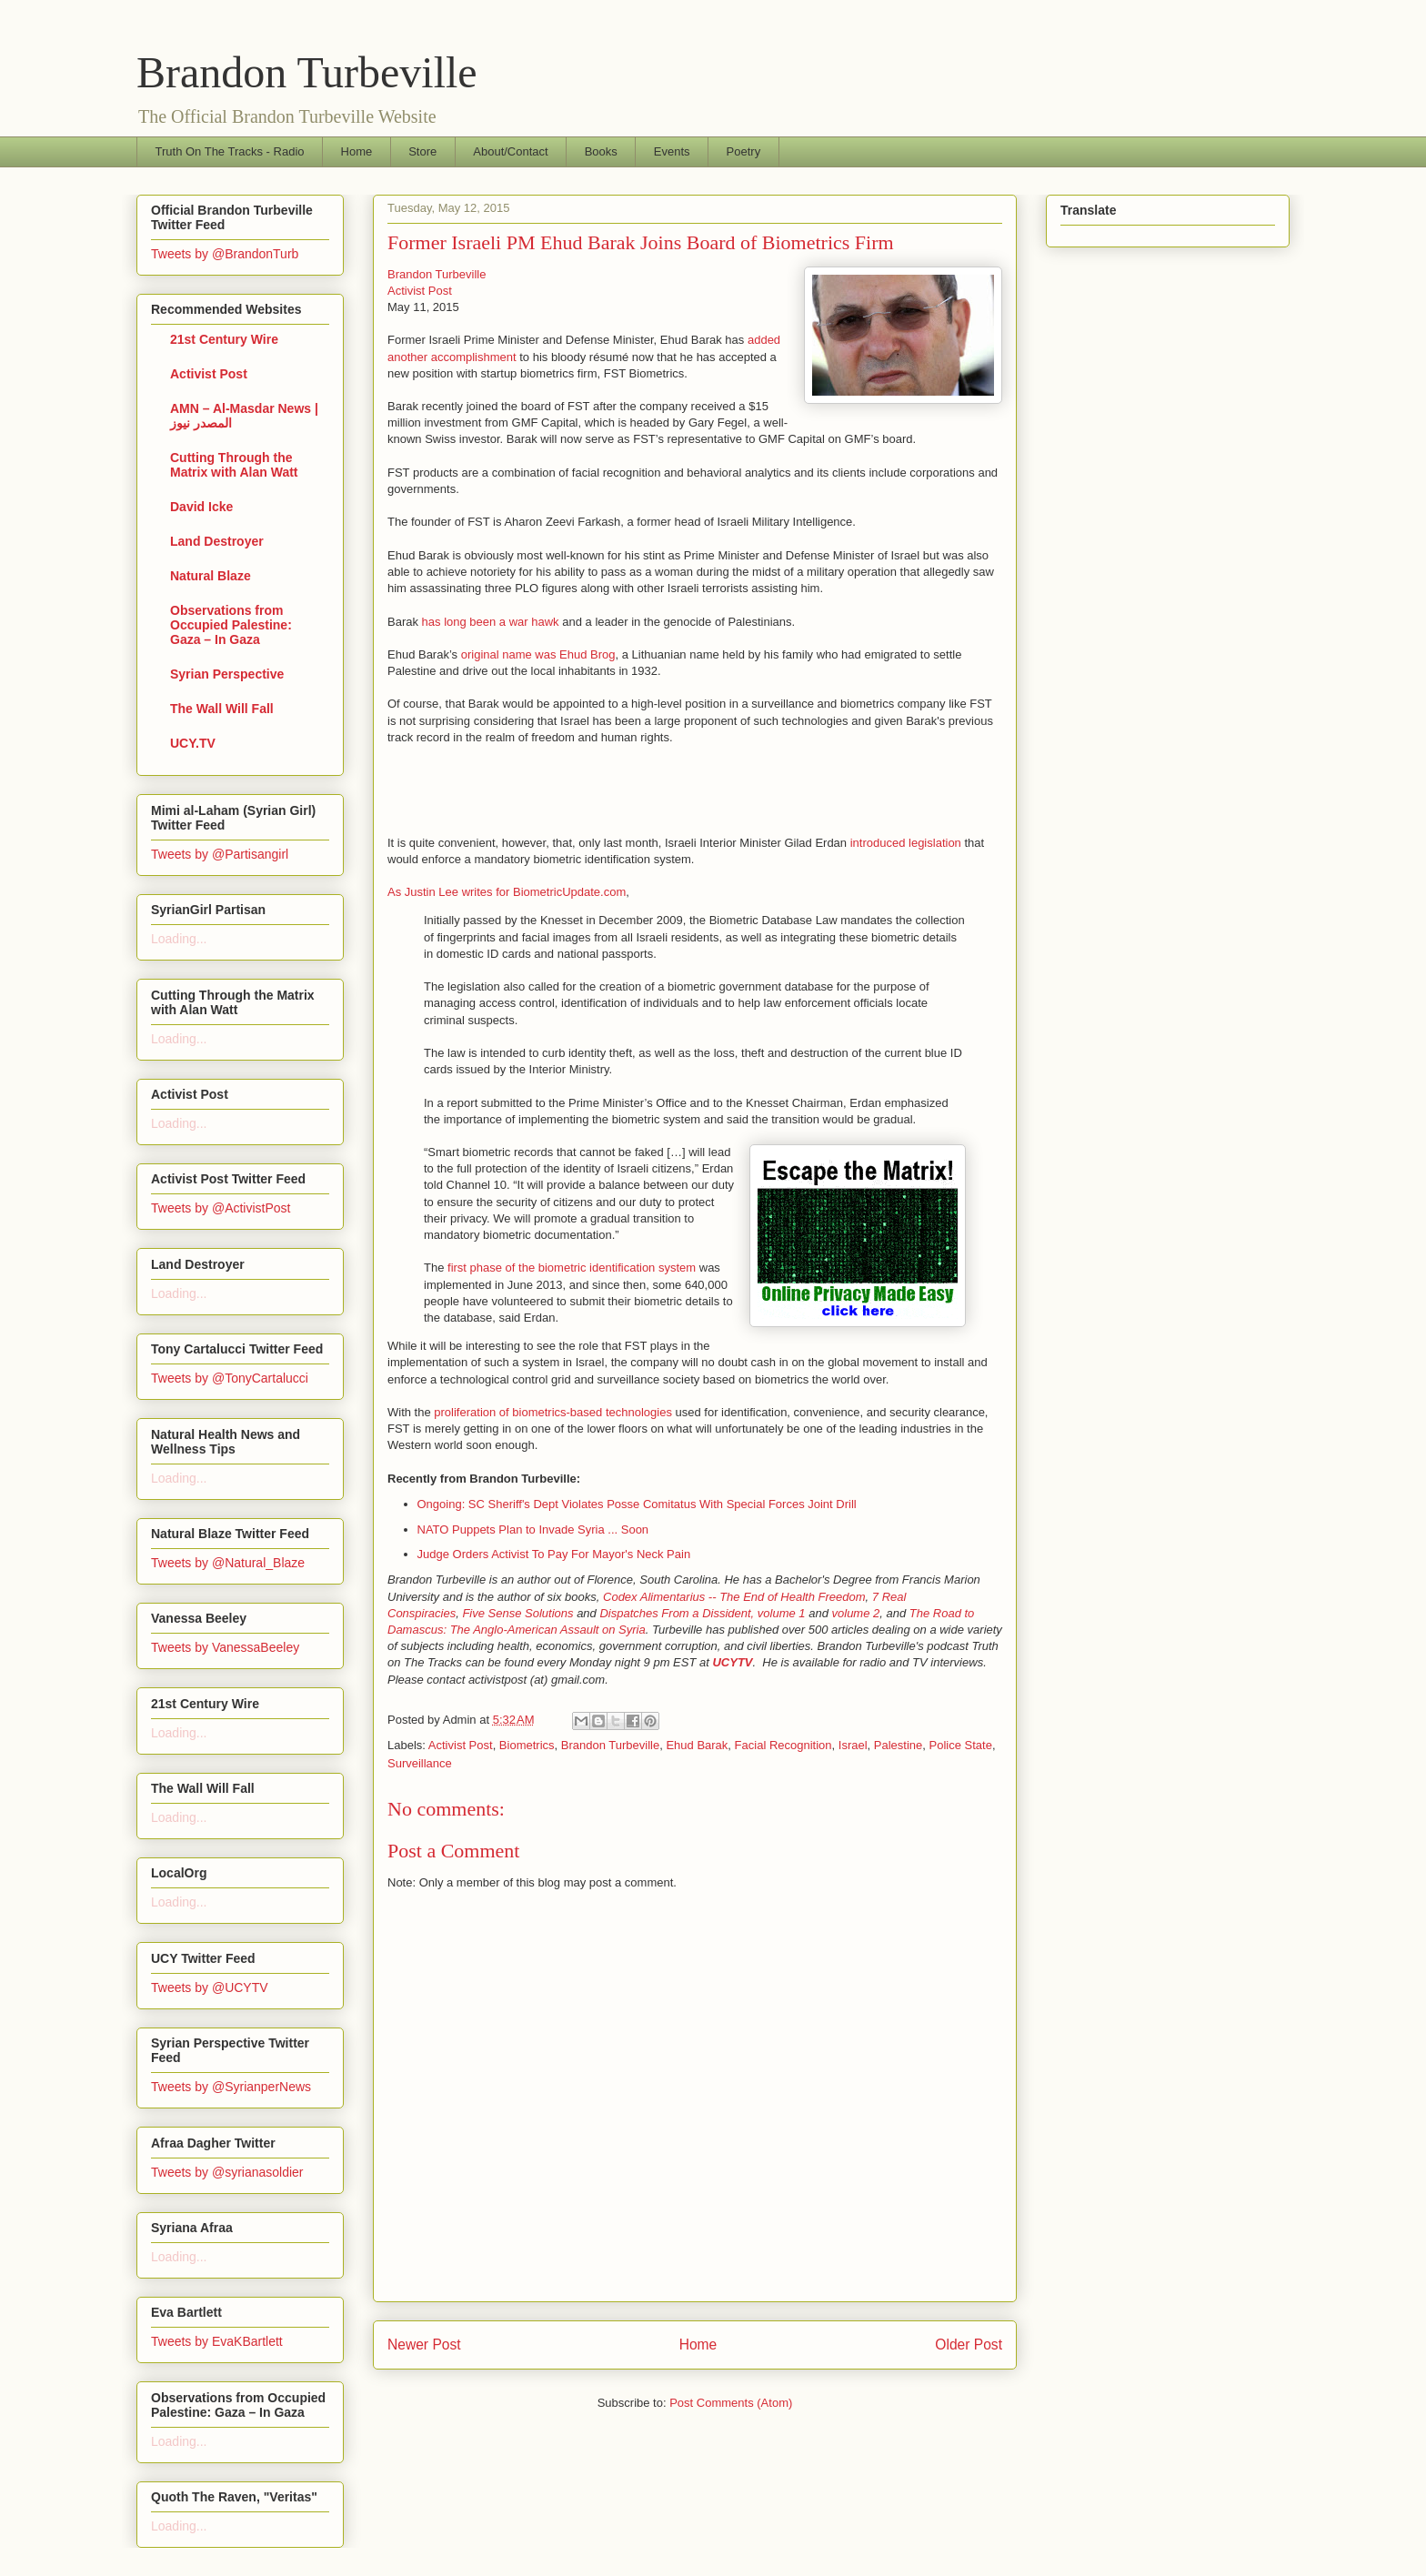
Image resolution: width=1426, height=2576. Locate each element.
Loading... (179, 938)
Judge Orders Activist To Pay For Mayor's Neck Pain (554, 1554)
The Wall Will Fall (222, 708)
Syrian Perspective (227, 674)
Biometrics (527, 1745)
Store (422, 151)
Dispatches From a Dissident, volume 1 (702, 1613)
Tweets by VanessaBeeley (225, 1647)
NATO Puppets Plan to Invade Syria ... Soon (533, 1529)
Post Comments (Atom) (730, 2403)
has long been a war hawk (490, 622)
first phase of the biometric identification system (571, 1267)
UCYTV (732, 1662)
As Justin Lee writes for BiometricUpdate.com (506, 892)
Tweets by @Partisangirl (219, 854)
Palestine (898, 1745)
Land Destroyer (217, 541)
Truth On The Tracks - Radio (230, 151)
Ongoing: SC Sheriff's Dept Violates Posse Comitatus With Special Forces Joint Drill (637, 1504)
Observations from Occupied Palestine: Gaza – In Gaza (231, 625)
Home (357, 151)
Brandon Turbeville (306, 72)
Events (672, 151)
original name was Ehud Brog (538, 654)
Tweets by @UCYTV (209, 1987)
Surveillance (419, 1763)
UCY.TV (193, 743)
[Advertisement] (600, 789)
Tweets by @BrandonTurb (224, 254)
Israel (853, 1745)
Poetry (744, 151)
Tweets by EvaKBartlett (217, 2341)
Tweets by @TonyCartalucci (229, 1378)
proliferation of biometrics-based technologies (553, 1412)
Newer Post (424, 2344)
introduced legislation (905, 843)
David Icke (201, 506)
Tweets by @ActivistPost (220, 1208)
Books (601, 151)
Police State (960, 1745)
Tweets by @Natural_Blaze (228, 1562)
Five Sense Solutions (517, 1613)
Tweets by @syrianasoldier (227, 2172)
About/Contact (510, 151)
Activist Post (419, 290)
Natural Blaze (210, 576)
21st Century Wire (224, 339)
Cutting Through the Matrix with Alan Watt (234, 464)
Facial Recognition (783, 1745)
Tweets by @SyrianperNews (231, 2086)
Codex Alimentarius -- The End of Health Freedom (734, 1597)
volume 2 (856, 1613)
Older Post (968, 2344)
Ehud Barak (697, 1745)
